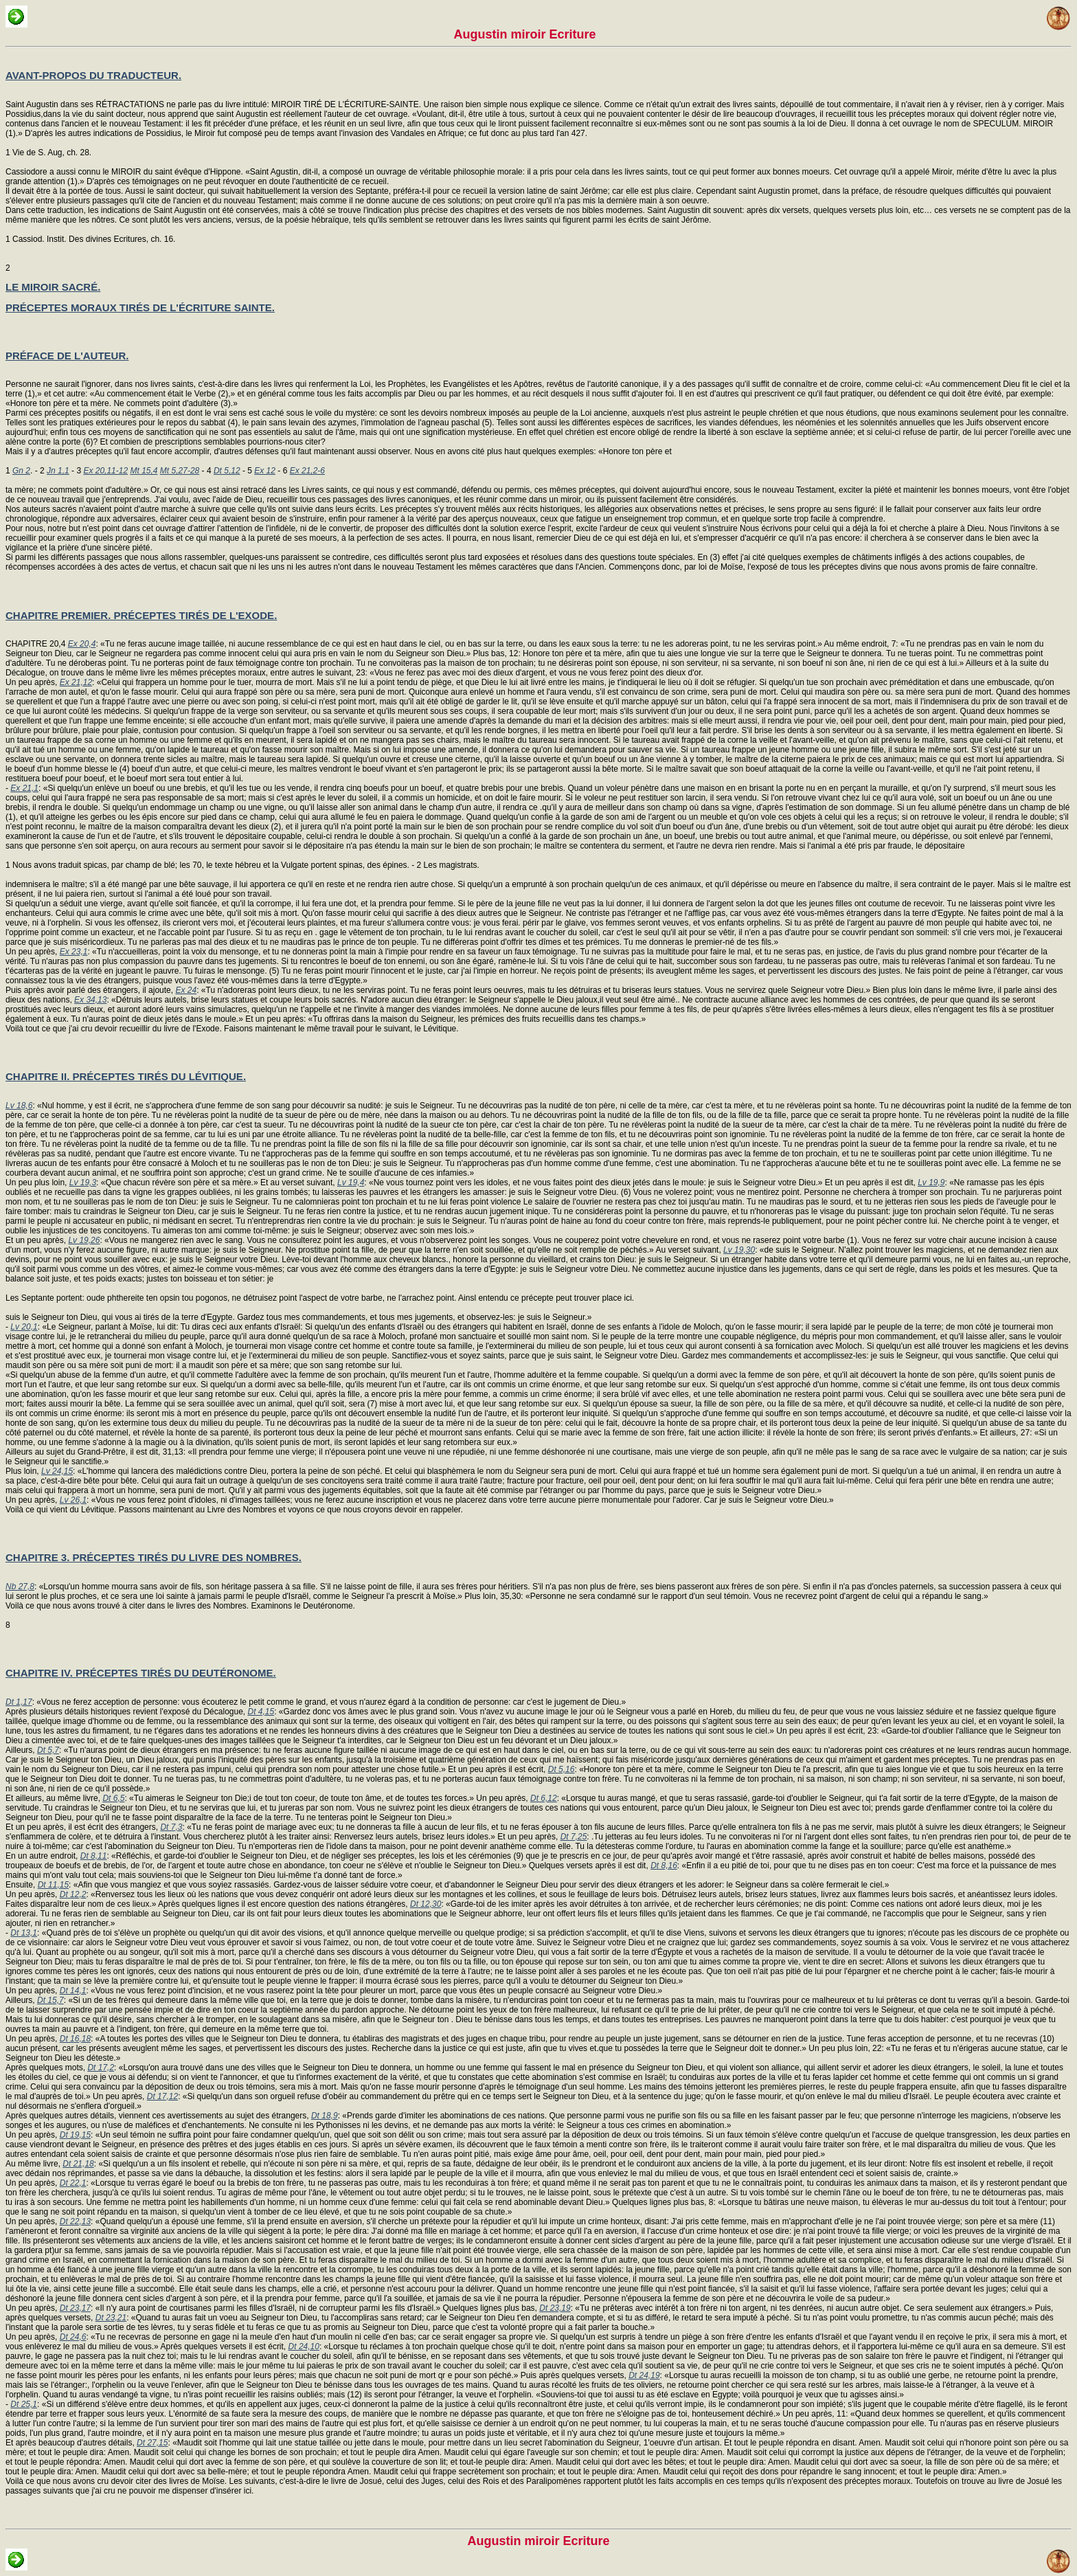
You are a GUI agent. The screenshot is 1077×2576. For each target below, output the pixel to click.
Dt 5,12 (227, 470)
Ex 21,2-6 (307, 470)
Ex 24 (185, 990)
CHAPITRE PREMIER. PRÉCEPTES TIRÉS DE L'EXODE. (141, 615)
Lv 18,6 (18, 1105)
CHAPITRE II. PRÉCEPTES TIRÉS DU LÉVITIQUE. (125, 1076)
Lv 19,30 (739, 1250)
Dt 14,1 (73, 1990)
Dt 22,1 (73, 2183)
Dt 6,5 (113, 1798)
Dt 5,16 (561, 1769)
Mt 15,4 (143, 470)
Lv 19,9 (931, 1182)
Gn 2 (21, 470)
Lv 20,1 (23, 1327)
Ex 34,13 (90, 1000)
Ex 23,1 (74, 951)
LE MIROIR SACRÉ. (52, 287)
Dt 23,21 (110, 2317)
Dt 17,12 (162, 2096)
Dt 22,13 (75, 2221)
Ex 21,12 (76, 682)
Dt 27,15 (152, 2443)
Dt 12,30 (425, 1904)
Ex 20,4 (82, 644)
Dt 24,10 (303, 2346)
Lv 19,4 (350, 1182)
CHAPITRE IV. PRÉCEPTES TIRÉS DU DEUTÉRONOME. (140, 1673)
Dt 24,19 (643, 2375)
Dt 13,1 (23, 1933)
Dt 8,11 (93, 1856)
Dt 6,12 (543, 1798)
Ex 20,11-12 (105, 470)
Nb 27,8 (19, 1586)
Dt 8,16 (663, 1865)
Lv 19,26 (84, 1240)
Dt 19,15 (75, 2135)
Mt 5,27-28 (179, 470)
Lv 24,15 (57, 1471)
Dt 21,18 (78, 2164)
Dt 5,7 (48, 1750)
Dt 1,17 (18, 1702)
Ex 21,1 (24, 788)
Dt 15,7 (50, 2000)
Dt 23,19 (554, 2308)
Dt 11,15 (53, 1885)
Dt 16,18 (75, 2038)
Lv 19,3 (82, 1182)
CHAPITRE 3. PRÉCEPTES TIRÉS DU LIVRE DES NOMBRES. (153, 1557)
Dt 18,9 (324, 2115)
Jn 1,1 (58, 470)
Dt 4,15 (261, 1711)
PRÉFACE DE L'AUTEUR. (66, 355)
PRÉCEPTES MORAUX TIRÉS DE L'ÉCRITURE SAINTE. (140, 307)
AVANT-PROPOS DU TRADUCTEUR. (93, 75)
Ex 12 (264, 470)
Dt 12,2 (73, 1894)
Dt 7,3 (171, 1827)
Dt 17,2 (100, 2067)
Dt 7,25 (573, 1836)
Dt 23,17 (75, 2308)
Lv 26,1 (73, 1500)
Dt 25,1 (23, 2404)
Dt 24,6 (73, 2337)
